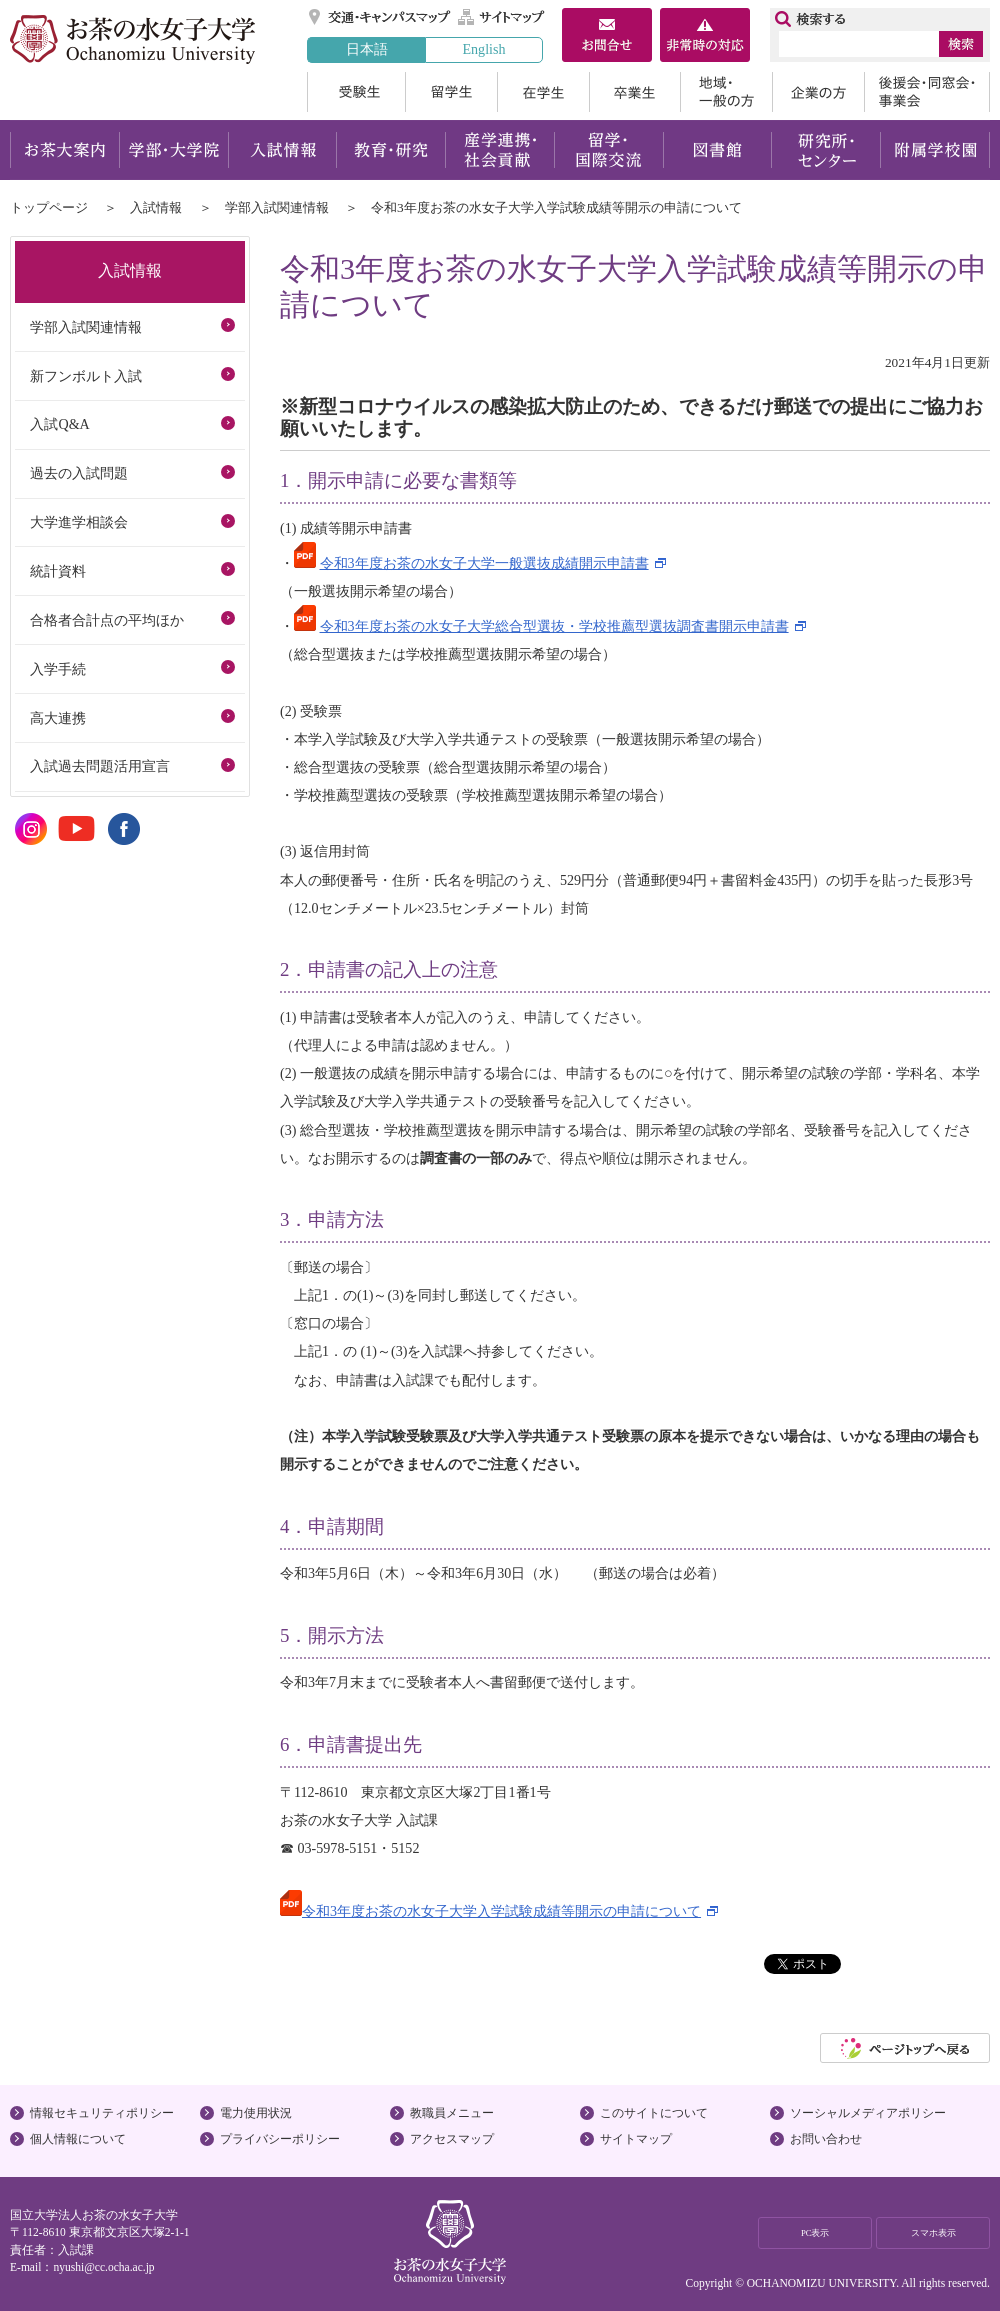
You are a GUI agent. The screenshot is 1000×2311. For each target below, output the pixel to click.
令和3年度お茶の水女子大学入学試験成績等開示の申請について (501, 1911)
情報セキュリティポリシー (102, 2113)
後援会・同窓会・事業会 (927, 92)
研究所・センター (826, 150)
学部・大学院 (173, 150)
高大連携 (58, 718)
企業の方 (818, 92)
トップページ (49, 207)
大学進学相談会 (79, 522)
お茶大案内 (64, 150)
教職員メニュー (452, 2113)
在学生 (543, 92)
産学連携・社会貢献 (499, 150)
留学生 (451, 92)
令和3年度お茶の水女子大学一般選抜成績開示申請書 (484, 563)
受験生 (356, 92)
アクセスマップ (452, 2139)
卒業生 (634, 92)
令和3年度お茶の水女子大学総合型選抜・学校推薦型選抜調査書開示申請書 (554, 626)
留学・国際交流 (608, 150)
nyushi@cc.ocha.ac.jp (103, 2267)
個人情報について (78, 2139)
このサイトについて (654, 2113)
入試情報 (282, 150)
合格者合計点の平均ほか (107, 620)
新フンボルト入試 (86, 376)
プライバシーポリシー (280, 2139)
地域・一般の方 (726, 92)
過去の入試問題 (79, 473)
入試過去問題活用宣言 (100, 766)
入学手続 (58, 669)
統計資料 (58, 571)
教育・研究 (390, 150)
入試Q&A (59, 424)
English (483, 49)
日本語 (367, 49)
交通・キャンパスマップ (380, 17)
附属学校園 (935, 150)
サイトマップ (502, 17)
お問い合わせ (826, 2139)
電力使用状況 (256, 2113)
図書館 (717, 150)
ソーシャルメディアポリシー (868, 2113)
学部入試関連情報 (277, 207)
